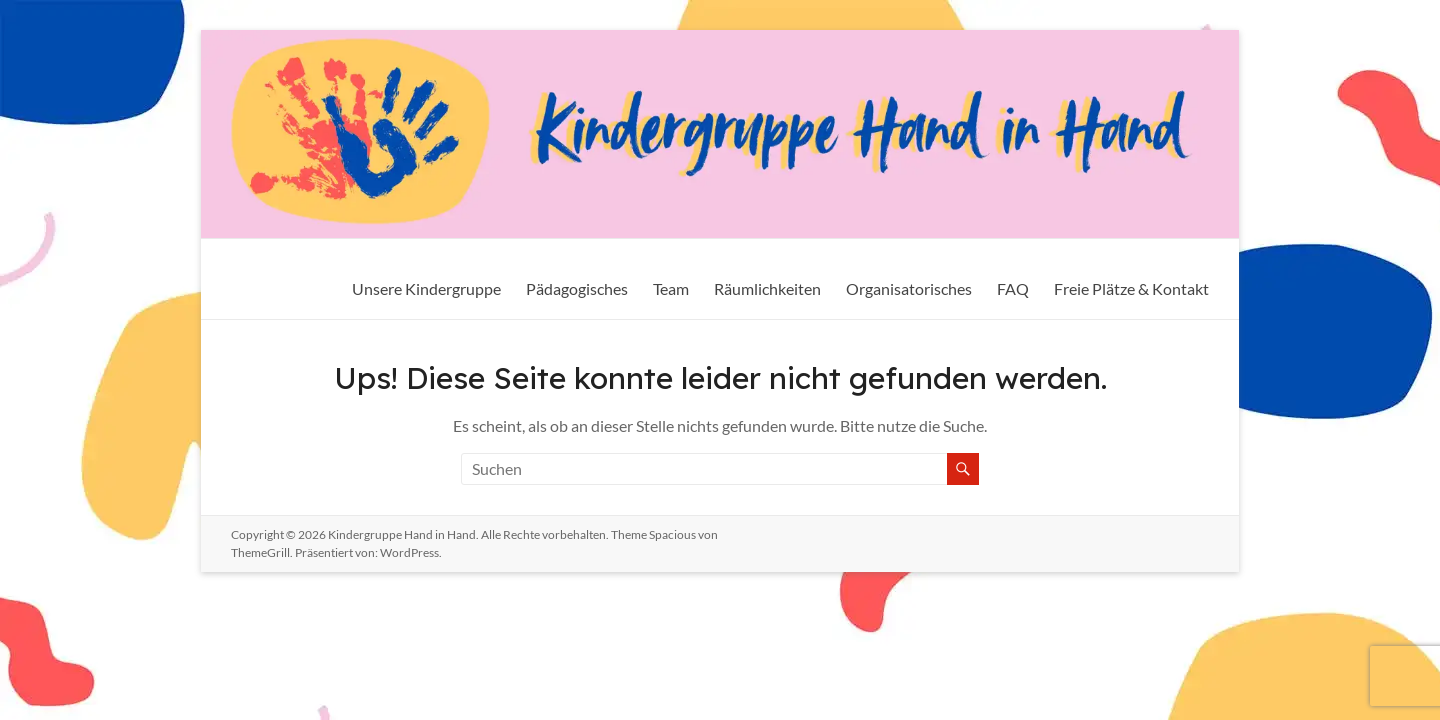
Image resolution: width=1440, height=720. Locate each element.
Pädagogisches (577, 288)
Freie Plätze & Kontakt (1131, 288)
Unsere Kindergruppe (426, 288)
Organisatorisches (909, 288)
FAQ (1013, 288)
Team (671, 288)
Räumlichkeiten (767, 288)
